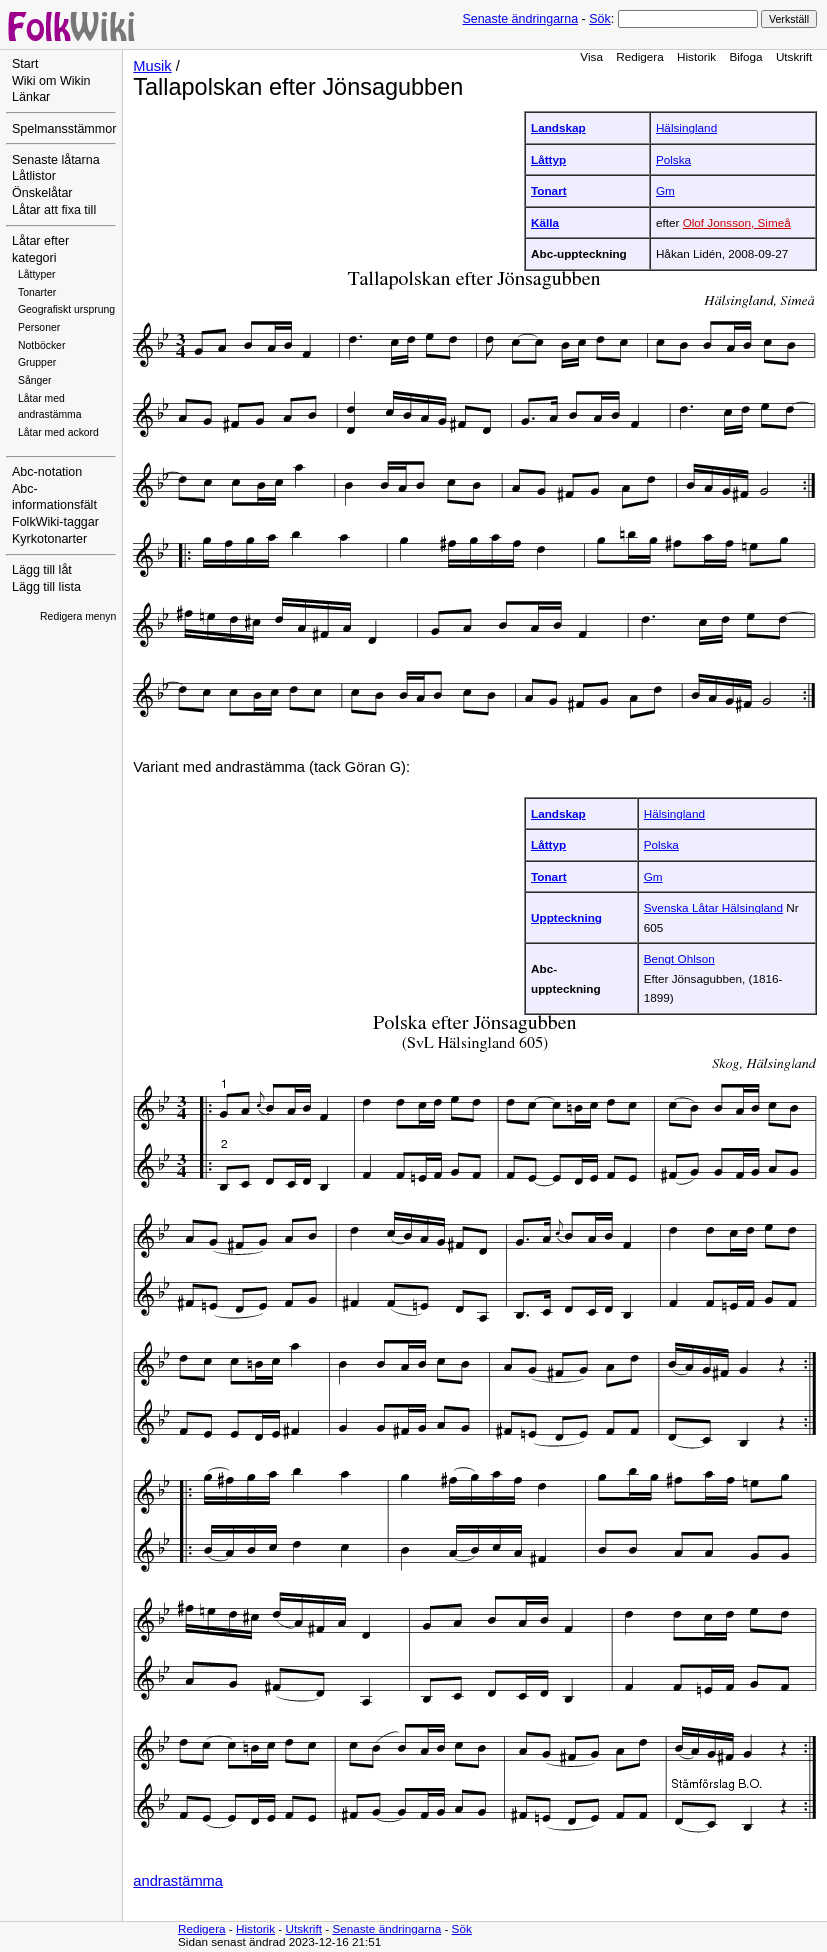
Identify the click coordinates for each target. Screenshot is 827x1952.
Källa (545, 222)
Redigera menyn (78, 616)
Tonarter (37, 292)
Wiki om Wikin (51, 81)
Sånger (35, 380)
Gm (665, 190)
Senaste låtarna (56, 160)
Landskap (558, 127)
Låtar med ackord (58, 432)
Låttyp (548, 159)
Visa (591, 56)
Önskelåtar (42, 193)
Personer (39, 327)
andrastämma (178, 1881)
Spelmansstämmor (64, 129)
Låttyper (37, 274)
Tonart (549, 190)
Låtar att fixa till (54, 210)
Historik (696, 56)
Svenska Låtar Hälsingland (713, 907)
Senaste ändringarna (520, 19)
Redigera (640, 56)
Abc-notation (47, 472)
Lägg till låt (42, 570)
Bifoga (745, 56)
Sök (599, 19)
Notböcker (41, 345)
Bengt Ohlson (679, 958)
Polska (673, 159)
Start (25, 64)
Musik (152, 66)
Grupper (37, 362)
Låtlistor (34, 176)
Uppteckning (566, 917)
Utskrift (794, 56)
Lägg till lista (46, 587)
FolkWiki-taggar (55, 522)
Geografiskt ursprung (66, 309)
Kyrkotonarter (49, 539)
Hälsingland (686, 127)
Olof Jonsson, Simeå (737, 222)
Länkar (31, 97)
